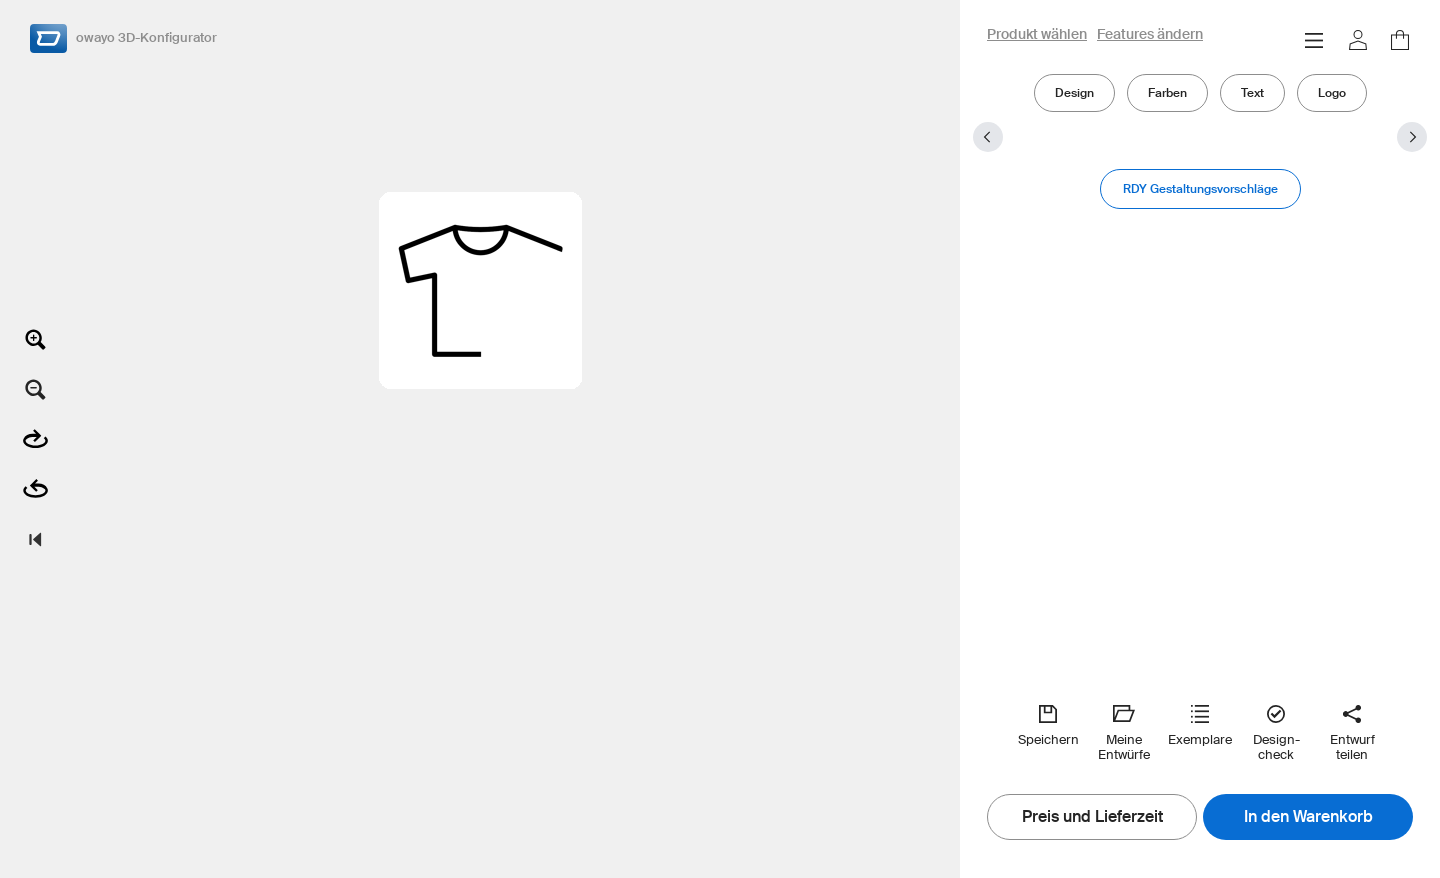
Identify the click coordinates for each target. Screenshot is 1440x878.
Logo (1332, 92)
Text (1252, 92)
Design (1074, 92)
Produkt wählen (1037, 35)
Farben (1167, 92)
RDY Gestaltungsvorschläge (1200, 188)
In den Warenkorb (1308, 817)
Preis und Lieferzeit (1092, 817)
